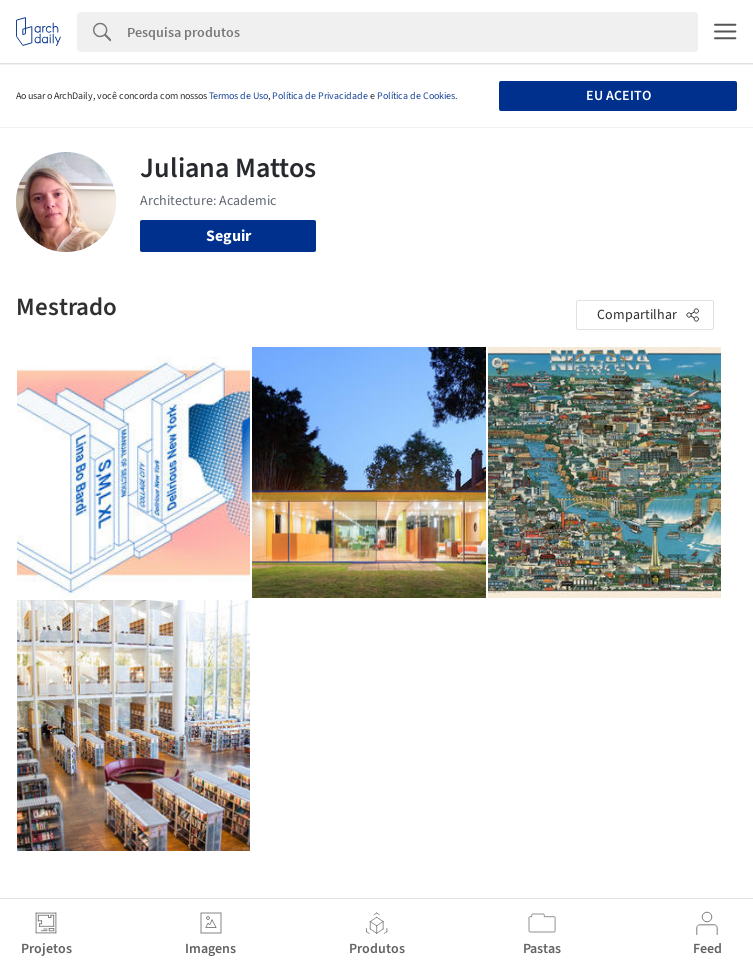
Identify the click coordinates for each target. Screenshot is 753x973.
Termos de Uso (238, 96)
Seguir (228, 236)
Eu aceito (618, 96)
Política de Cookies (416, 96)
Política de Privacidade (320, 96)
